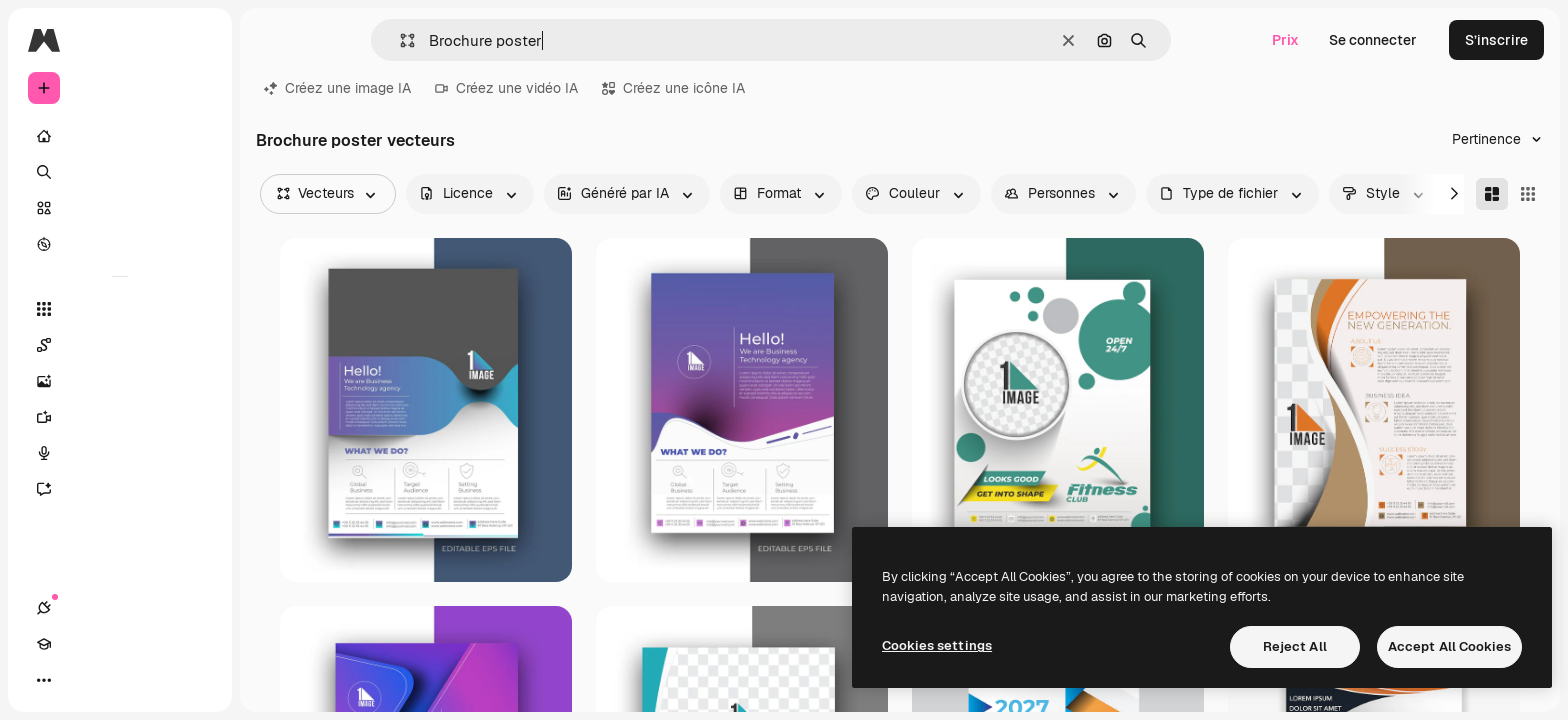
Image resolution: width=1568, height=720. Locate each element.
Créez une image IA (337, 88)
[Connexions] (44, 680)
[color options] (916, 194)
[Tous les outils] (120, 309)
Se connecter (1373, 40)
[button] (399, 40)
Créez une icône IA (673, 88)
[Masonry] (1492, 194)
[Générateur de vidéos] (120, 417)
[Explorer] (120, 244)
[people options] (1063, 194)
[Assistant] (120, 489)
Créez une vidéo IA (506, 88)
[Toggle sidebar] (196, 40)
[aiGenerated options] (627, 194)
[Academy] (80, 680)
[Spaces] (120, 345)
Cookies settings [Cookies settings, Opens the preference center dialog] (937, 645)
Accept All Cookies (1449, 646)
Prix (1285, 40)
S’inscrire (1496, 40)
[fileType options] (1232, 194)
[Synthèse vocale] (120, 453)
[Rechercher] (120, 172)
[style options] (1385, 194)
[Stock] (120, 208)
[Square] (1528, 194)
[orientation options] (781, 194)
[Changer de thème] (116, 680)
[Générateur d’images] (120, 381)
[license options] (470, 194)
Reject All (1295, 646)
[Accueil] (120, 136)
